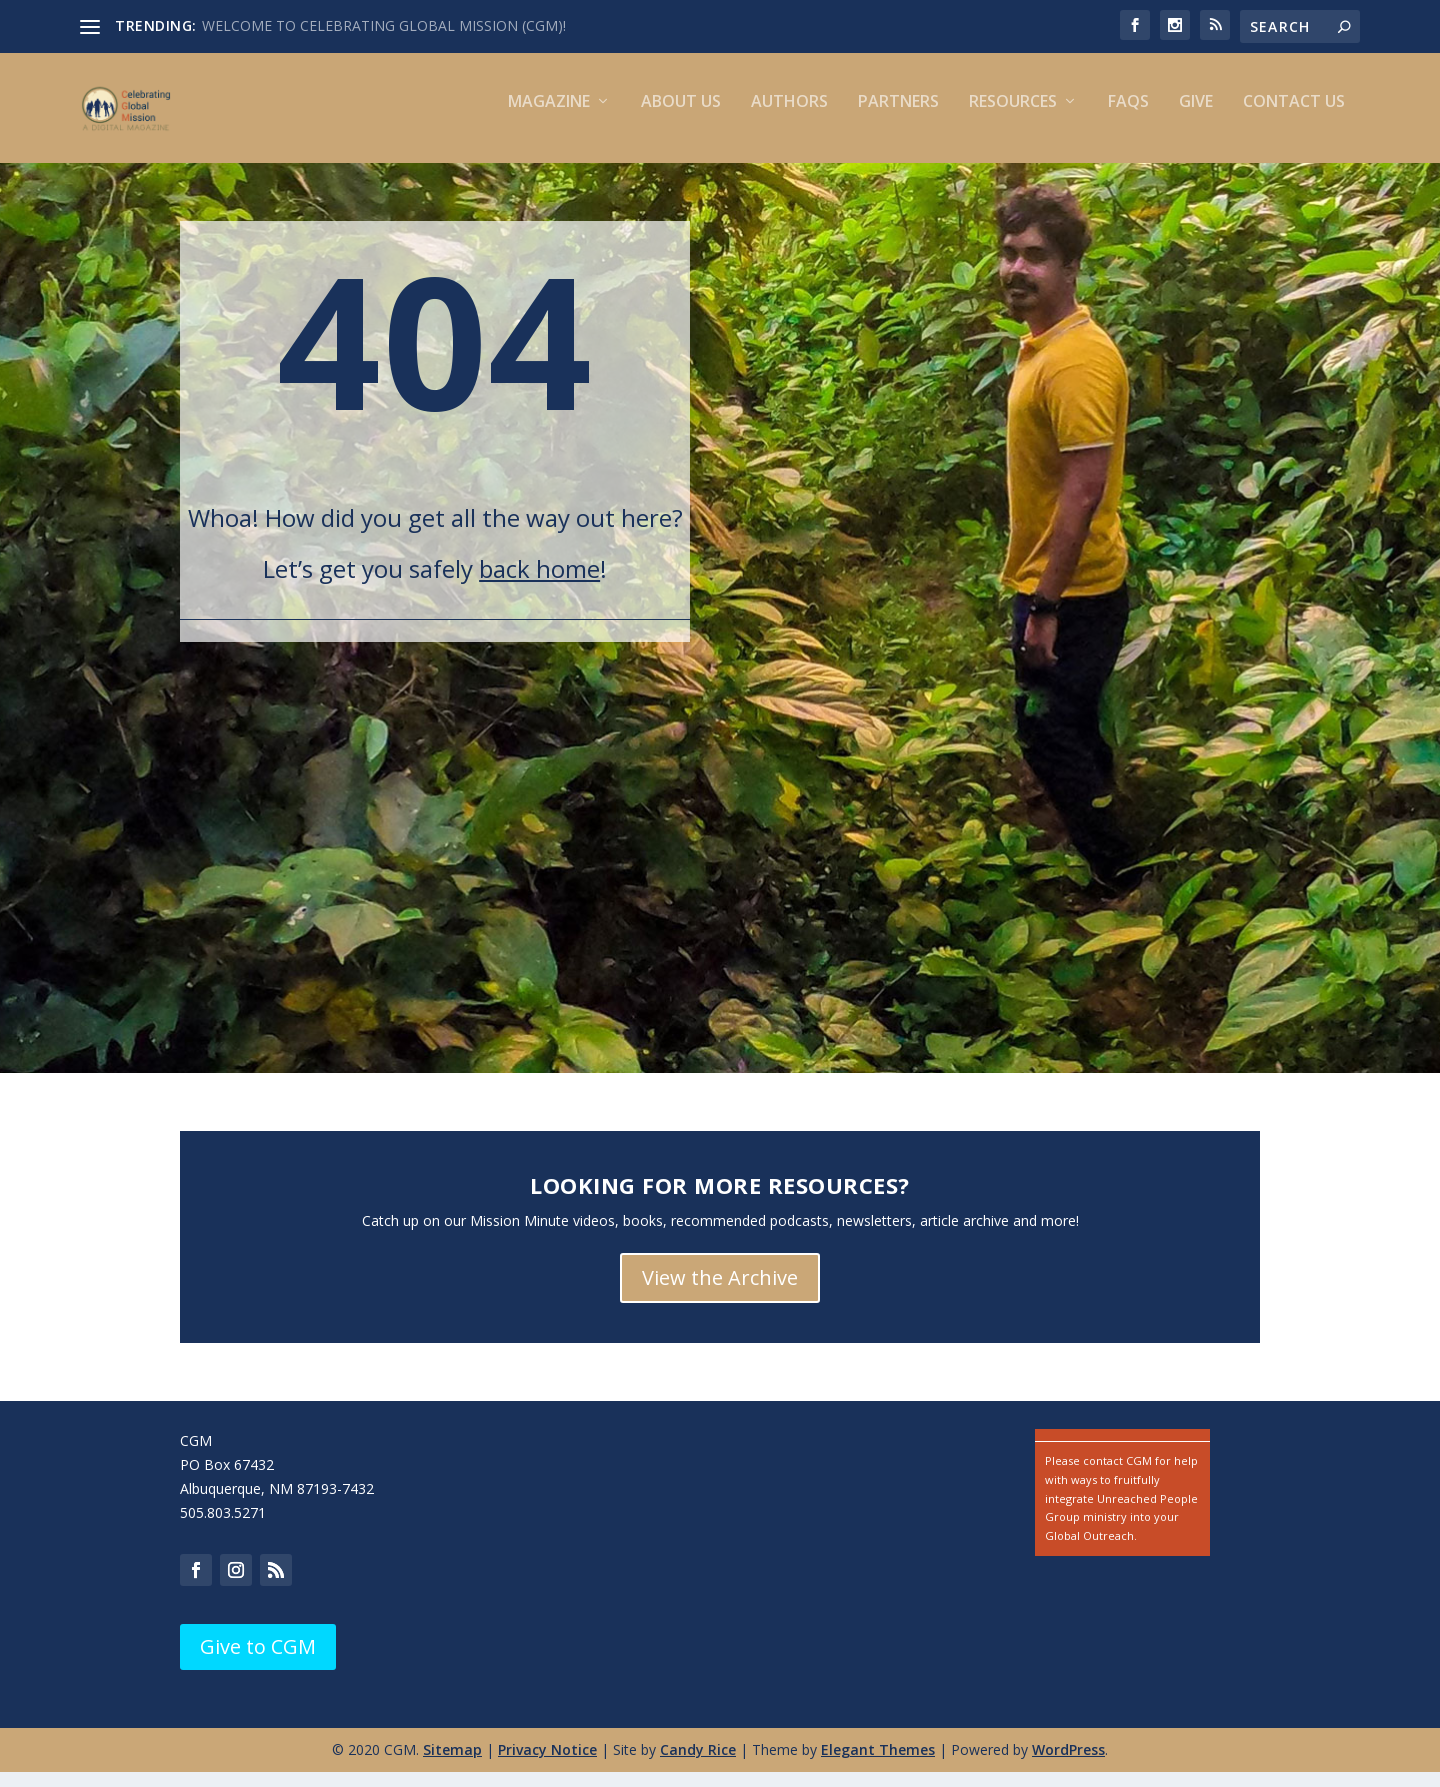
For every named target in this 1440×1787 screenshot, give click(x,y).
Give (1196, 117)
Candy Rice (698, 1764)
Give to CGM (258, 1661)
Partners (898, 117)
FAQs (1128, 117)
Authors (789, 117)
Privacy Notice (547, 1764)
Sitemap (452, 1764)
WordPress (1068, 1764)
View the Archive (720, 1292)
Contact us (1294, 117)
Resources (1013, 117)
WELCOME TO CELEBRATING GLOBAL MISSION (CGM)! (384, 25)
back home (539, 583)
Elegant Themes (878, 1764)
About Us (681, 117)
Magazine (549, 117)
